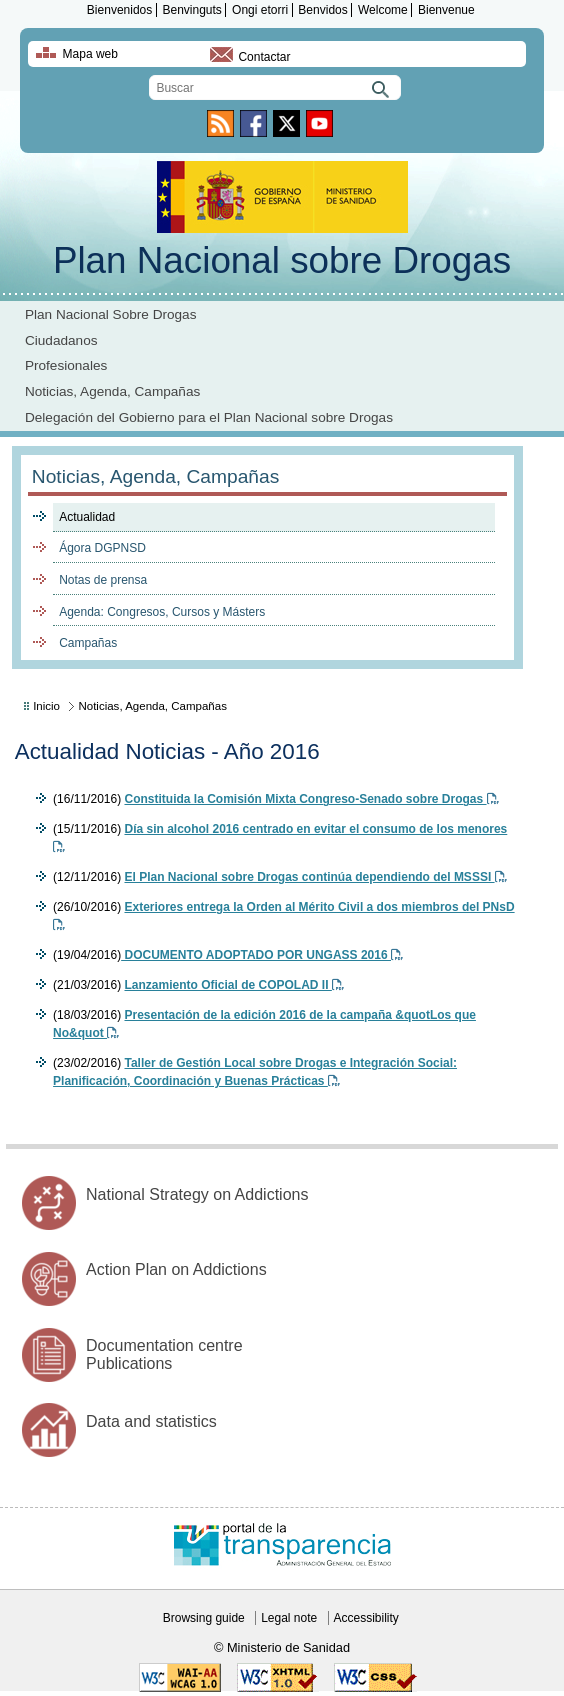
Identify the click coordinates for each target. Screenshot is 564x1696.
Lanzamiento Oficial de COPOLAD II (233, 985)
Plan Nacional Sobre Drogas (111, 314)
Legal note (289, 1618)
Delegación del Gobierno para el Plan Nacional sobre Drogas (209, 417)
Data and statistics (151, 1421)
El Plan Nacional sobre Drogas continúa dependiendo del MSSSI (315, 877)
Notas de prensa (103, 580)
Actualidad (87, 517)
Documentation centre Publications (164, 1354)
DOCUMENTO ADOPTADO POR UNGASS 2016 (262, 955)
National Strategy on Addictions (197, 1194)
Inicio (46, 706)
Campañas (88, 643)
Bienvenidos (119, 10)
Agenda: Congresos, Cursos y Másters (162, 612)
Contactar (264, 57)
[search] (275, 87)
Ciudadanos (61, 340)
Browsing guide (204, 1618)
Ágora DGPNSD (102, 548)
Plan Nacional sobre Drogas (282, 260)
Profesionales (66, 365)
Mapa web (90, 54)
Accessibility (366, 1618)
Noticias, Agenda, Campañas (112, 391)
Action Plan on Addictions (176, 1269)
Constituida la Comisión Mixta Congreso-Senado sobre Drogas (311, 799)
